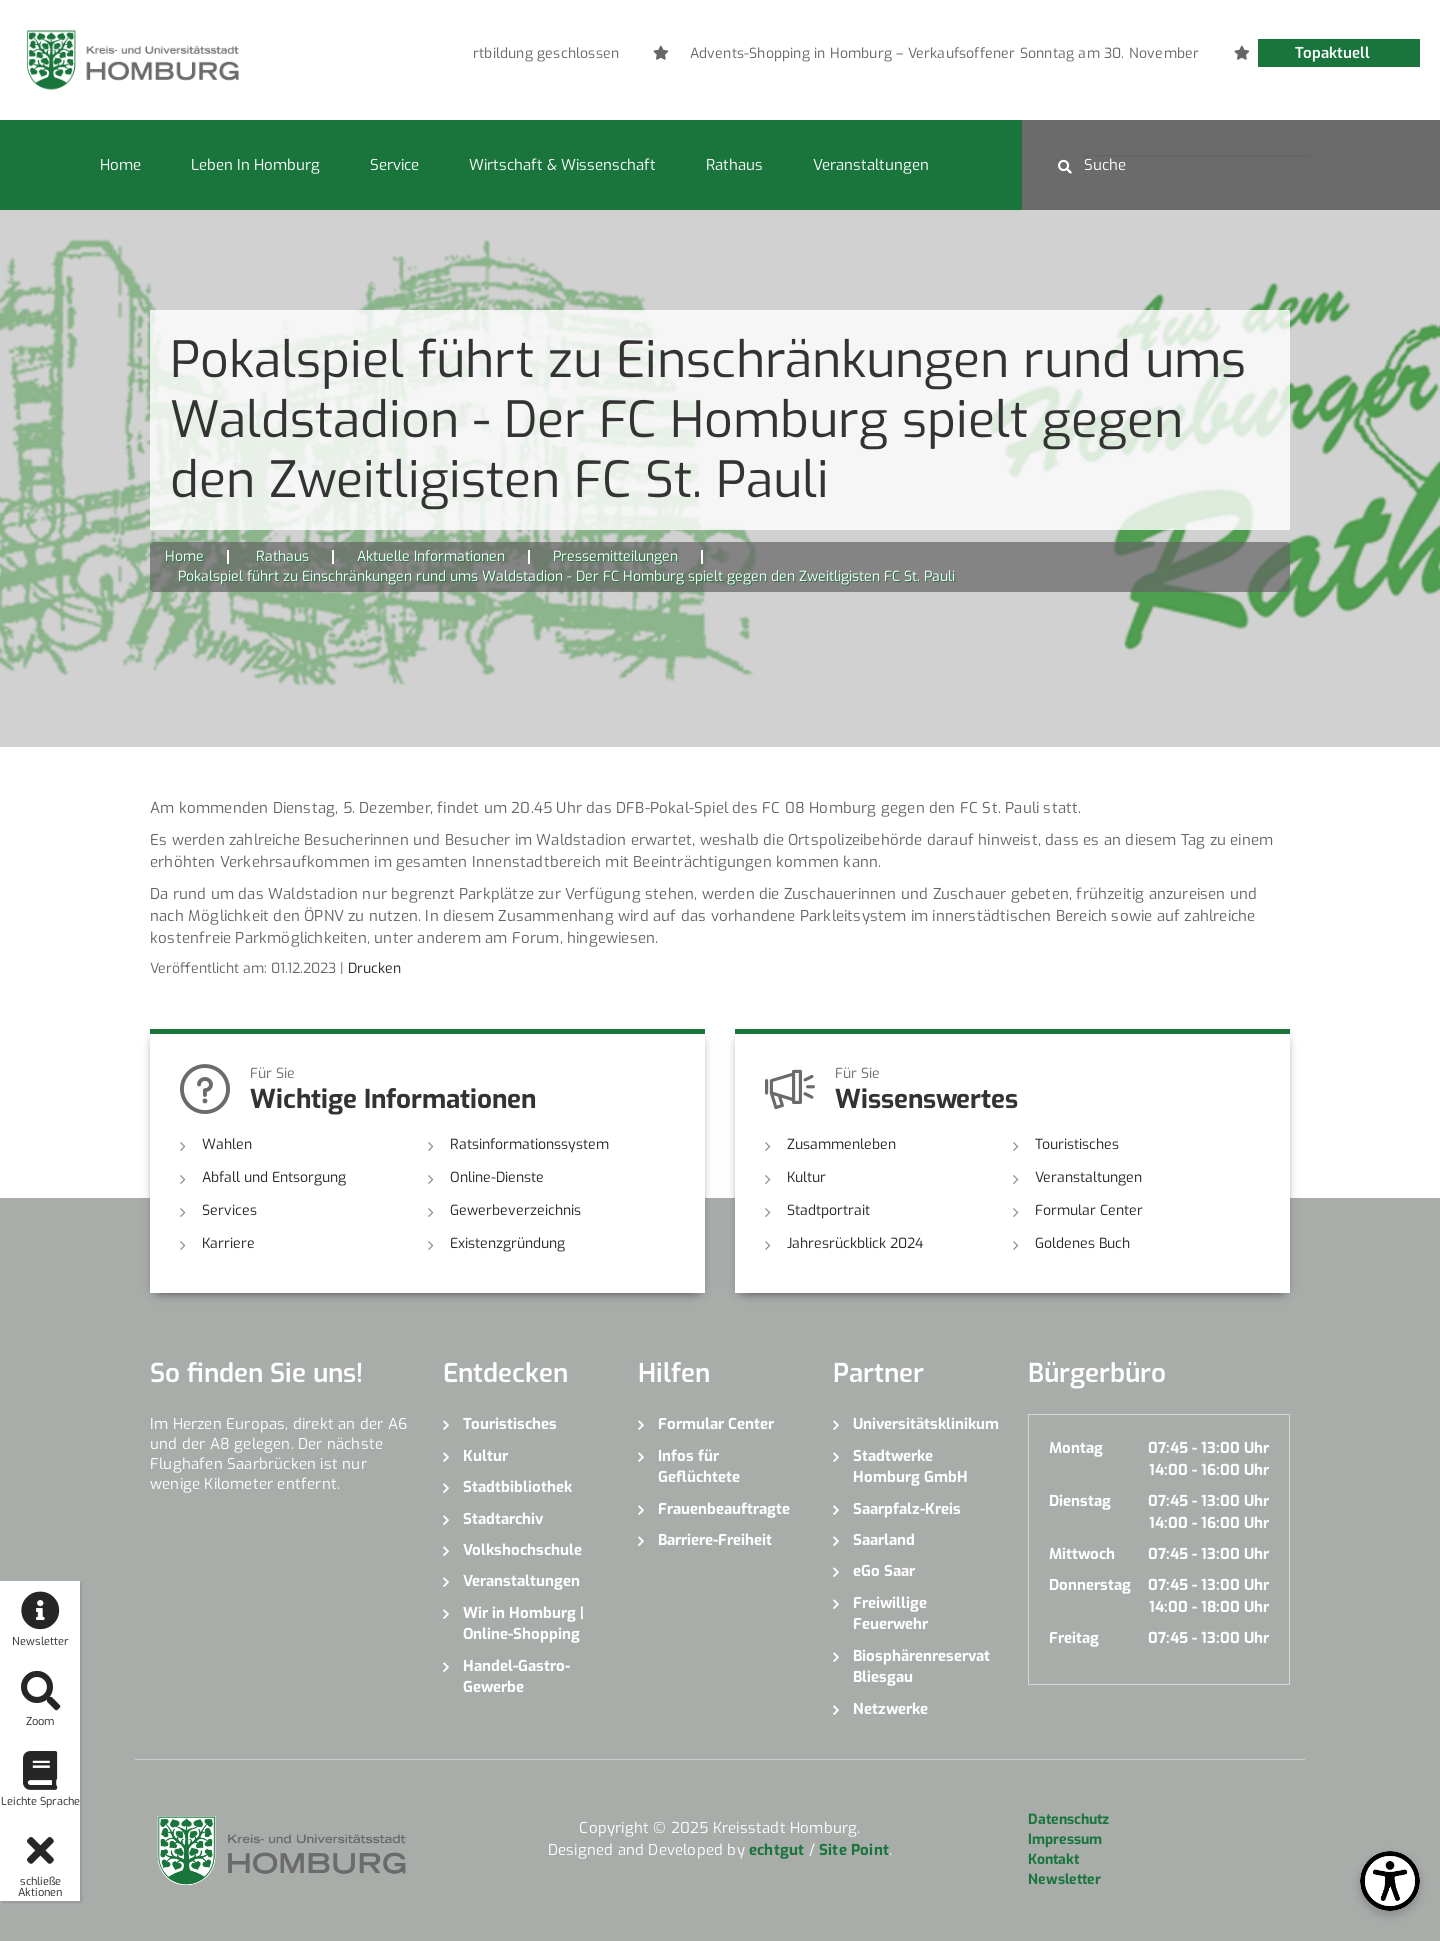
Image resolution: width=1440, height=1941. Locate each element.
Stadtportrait (828, 1210)
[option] (567, 54)
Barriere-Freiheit (715, 1540)
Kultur (806, 1177)
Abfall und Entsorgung (274, 1177)
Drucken (374, 968)
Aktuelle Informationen (431, 556)
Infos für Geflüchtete (699, 1466)
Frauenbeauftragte (724, 1509)
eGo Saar (884, 1571)
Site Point (854, 1850)
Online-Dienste (497, 1177)
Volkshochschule (522, 1550)
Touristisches (1077, 1144)
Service (394, 165)
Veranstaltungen (871, 165)
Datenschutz (1068, 1819)
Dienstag (1080, 1501)
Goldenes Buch (1082, 1243)
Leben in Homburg (255, 165)
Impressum (1065, 1839)
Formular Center (1089, 1210)
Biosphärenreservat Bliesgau (921, 1666)
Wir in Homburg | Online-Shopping (523, 1623)
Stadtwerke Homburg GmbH (910, 1466)
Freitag (1074, 1638)
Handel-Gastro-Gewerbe (516, 1676)
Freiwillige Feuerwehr (890, 1613)
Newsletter (1064, 1879)
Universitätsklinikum (925, 1424)
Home (120, 165)
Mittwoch (1082, 1554)
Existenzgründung (507, 1243)
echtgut (776, 1850)
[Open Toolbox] (1390, 1881)
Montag (1076, 1448)
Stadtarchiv (503, 1519)
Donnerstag (1090, 1585)
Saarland (884, 1540)
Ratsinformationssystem (529, 1144)
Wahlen (227, 1144)
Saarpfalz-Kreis (907, 1509)
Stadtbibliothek (517, 1487)
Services (229, 1210)
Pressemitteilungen (615, 556)
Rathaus (734, 165)
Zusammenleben (841, 1144)
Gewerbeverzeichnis (515, 1210)
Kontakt (1053, 1859)
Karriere (228, 1243)
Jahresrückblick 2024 (855, 1243)
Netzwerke (890, 1709)
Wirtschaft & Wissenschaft (562, 165)
